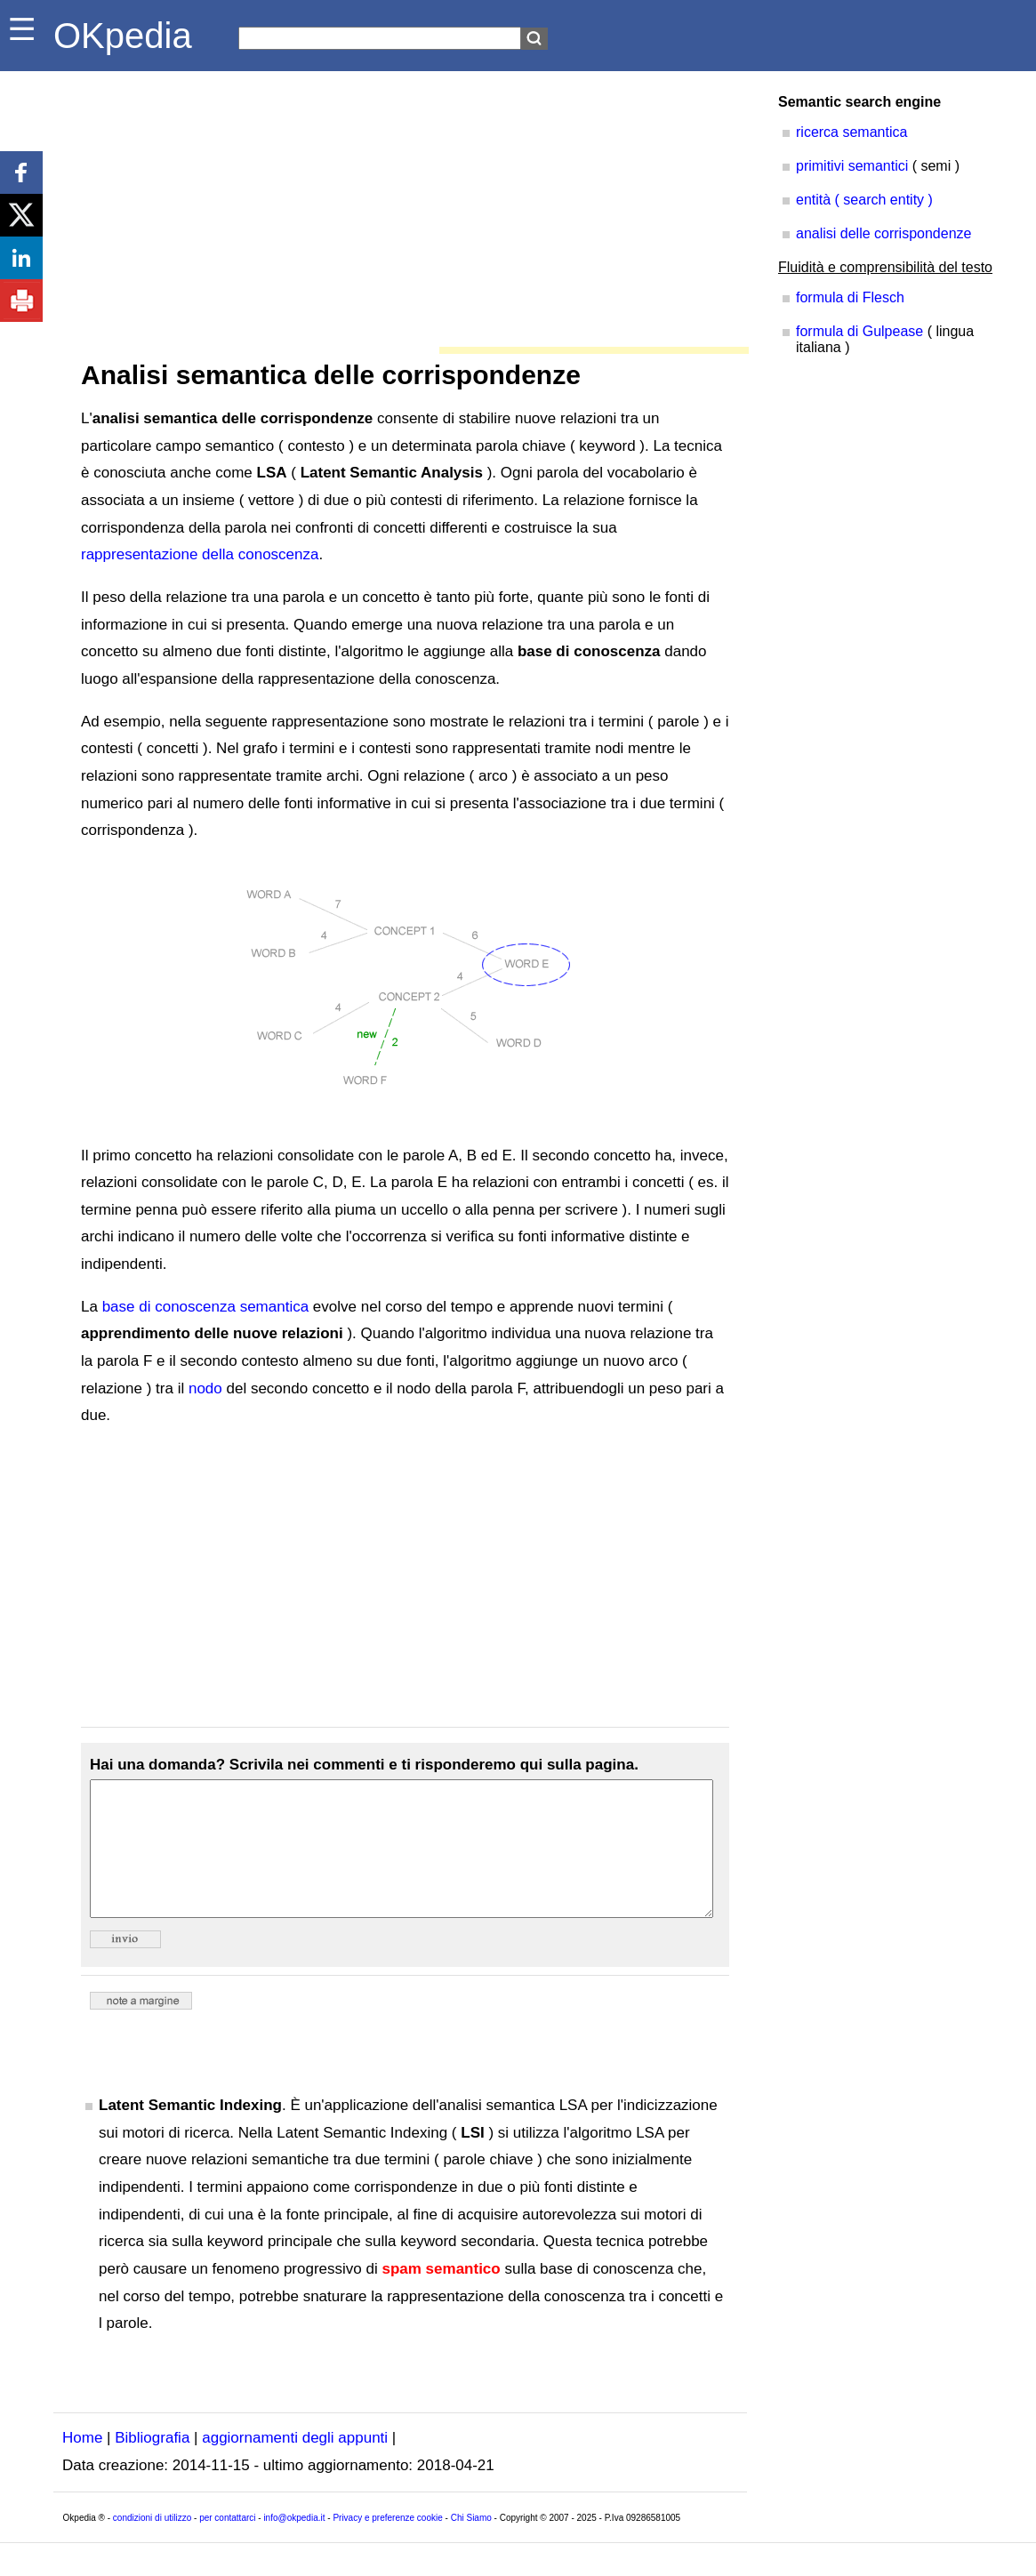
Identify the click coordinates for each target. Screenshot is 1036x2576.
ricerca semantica (851, 132)
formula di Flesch (850, 297)
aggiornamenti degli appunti (295, 2464)
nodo (205, 1388)
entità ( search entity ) (864, 199)
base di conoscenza (169, 1306)
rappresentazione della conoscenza (199, 554)
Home (82, 2464)
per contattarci (227, 2544)
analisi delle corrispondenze (883, 233)
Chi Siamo (471, 2544)
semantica (274, 1306)
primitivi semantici (852, 165)
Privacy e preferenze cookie (387, 2544)
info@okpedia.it (294, 2544)
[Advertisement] (400, 204)
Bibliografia (152, 2464)
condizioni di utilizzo (152, 2544)
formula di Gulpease (859, 331)
